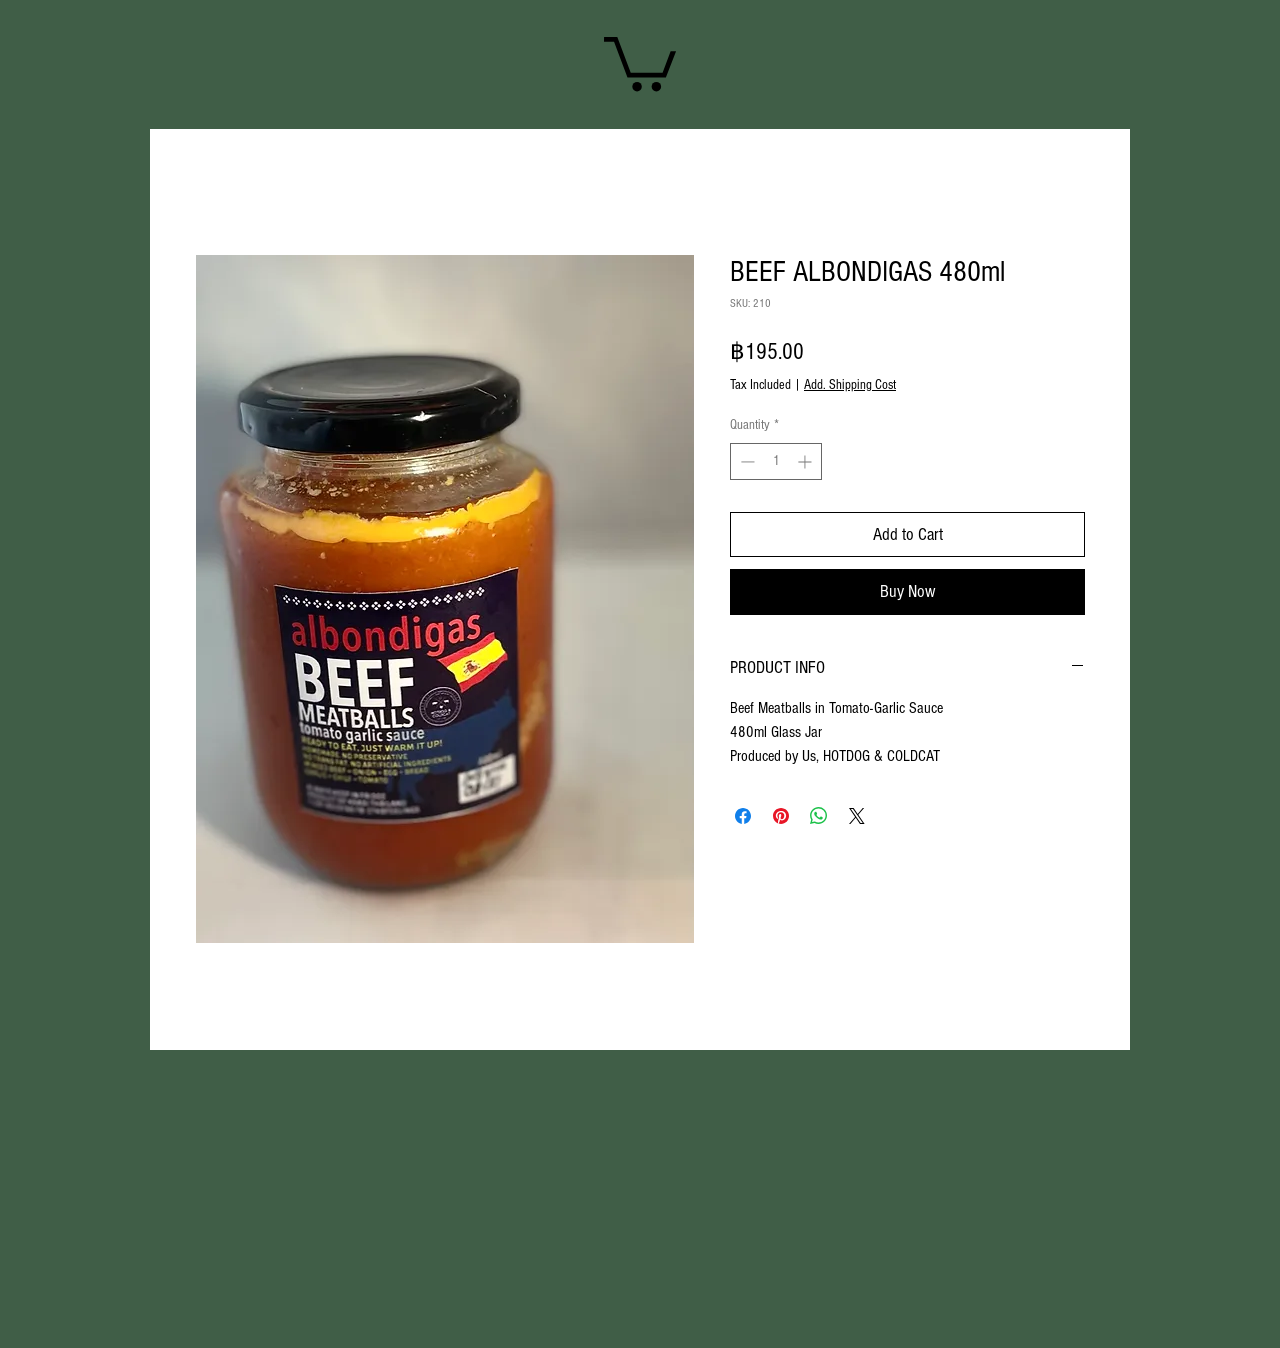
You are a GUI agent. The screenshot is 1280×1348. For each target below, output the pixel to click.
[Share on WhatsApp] (819, 816)
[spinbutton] (776, 461)
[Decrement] (745, 461)
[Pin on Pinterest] (781, 816)
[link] (640, 61)
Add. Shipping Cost (850, 385)
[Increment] (806, 461)
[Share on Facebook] (743, 816)
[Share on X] (857, 816)
